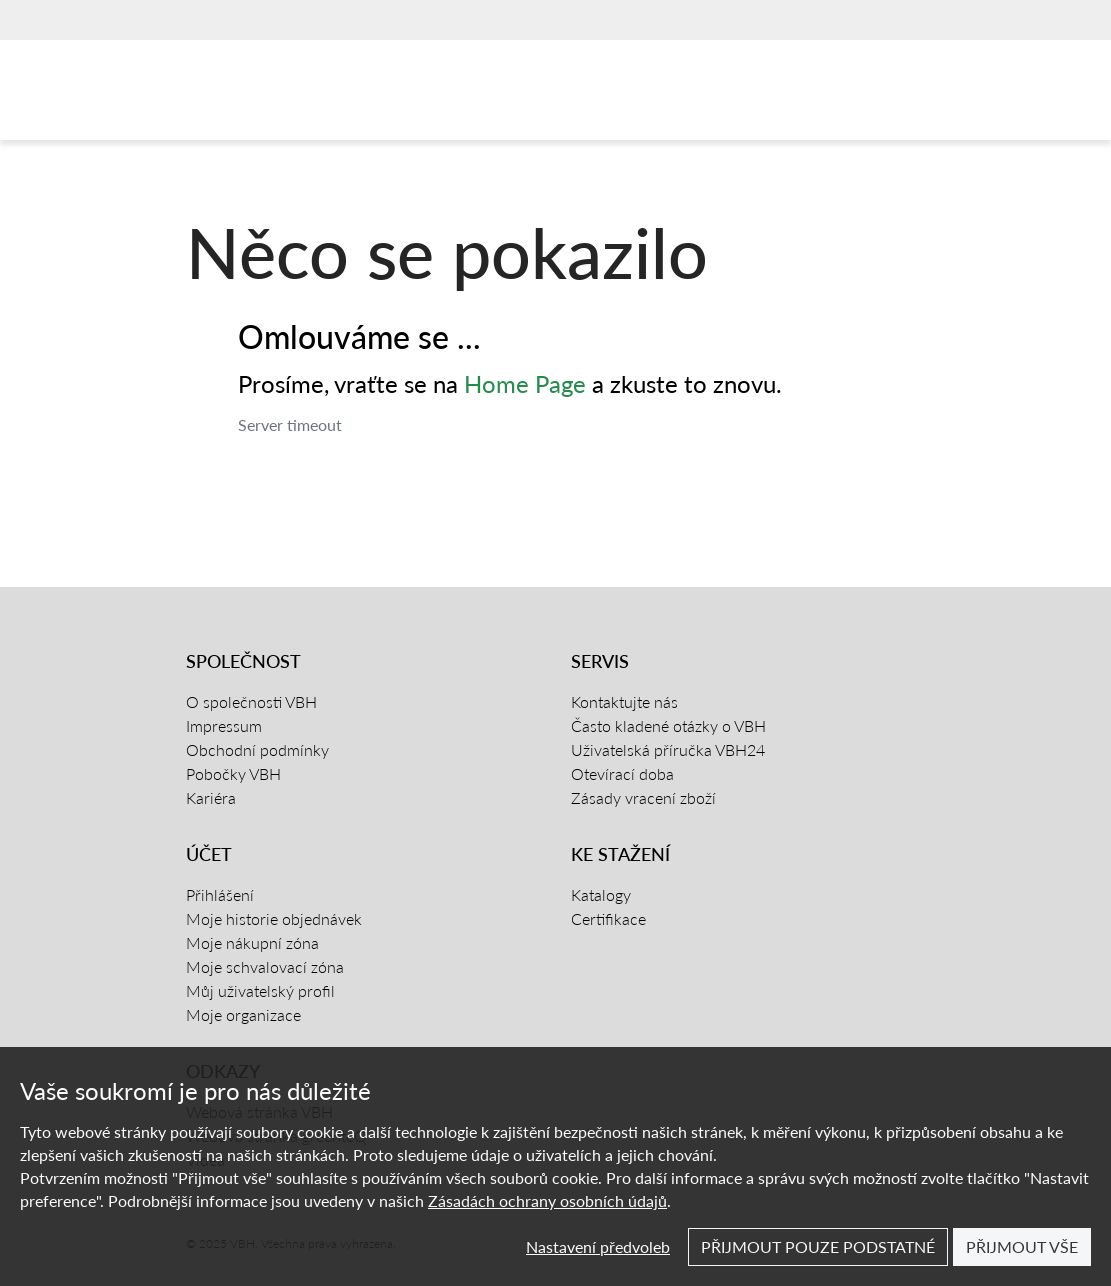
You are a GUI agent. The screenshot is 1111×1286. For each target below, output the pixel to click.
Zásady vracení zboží (643, 797)
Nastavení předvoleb (598, 1246)
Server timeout (290, 424)
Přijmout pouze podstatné (818, 1246)
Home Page (525, 383)
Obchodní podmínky (257, 749)
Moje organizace (243, 1014)
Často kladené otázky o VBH (668, 725)
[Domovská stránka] (280, 95)
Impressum (224, 725)
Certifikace (608, 918)
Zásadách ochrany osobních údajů (547, 1200)
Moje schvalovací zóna (265, 966)
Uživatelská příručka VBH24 (668, 749)
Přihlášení (220, 894)
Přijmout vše (1022, 1246)
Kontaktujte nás (624, 701)
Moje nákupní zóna (252, 942)
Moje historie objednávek (274, 918)
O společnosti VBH (251, 701)
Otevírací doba (622, 773)
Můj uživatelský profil (260, 990)
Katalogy (601, 894)
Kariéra (211, 797)
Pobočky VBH (233, 773)
